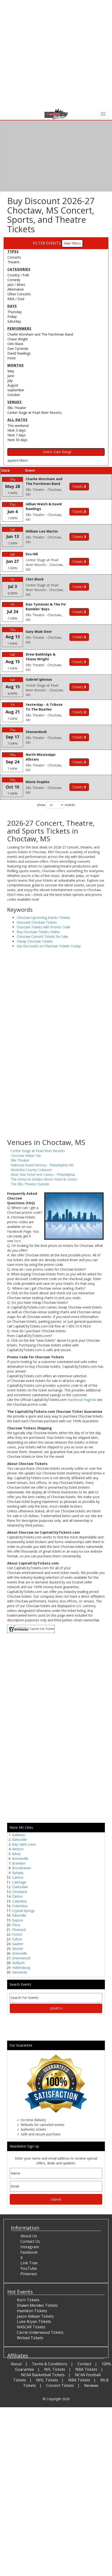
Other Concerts (19, 294)
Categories (18, 269)
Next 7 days (16, 435)
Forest (17, 1938)
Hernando (19, 1976)
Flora (16, 1928)
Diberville (19, 1919)
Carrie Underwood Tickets (40, 2336)
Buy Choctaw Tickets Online (38, 935)
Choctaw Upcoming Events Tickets (43, 921)
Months (15, 365)
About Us (28, 2239)
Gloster (17, 1952)
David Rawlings (19, 353)
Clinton (17, 1900)
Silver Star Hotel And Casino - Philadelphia (43, 1178)
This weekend (18, 425)
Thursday (14, 312)
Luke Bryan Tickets (34, 2325)
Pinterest (28, 2277)
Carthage (19, 1885)
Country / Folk (18, 275)
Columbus (20, 1909)
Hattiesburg (21, 1971)
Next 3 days (16, 430)
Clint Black (15, 344)
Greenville (19, 1957)
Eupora (17, 1923)
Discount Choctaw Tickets (37, 926)
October (13, 394)
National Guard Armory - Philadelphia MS (42, 1168)
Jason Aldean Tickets (35, 2319)
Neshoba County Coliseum (31, 1173)
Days (12, 306)
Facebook (29, 2255)
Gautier (17, 1947)
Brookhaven (21, 1871)
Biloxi (16, 1857)
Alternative (15, 289)
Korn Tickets (28, 2303)
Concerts (14, 257)
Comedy (13, 280)
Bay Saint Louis (24, 1848)
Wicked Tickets (30, 2341)
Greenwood (21, 1961)
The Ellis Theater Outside (30, 1187)
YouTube (28, 2272)
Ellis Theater (16, 408)
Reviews (91, 2389)
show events (56, 808)
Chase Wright (17, 339)
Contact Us (30, 2245)
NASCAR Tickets (31, 2330)
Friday (12, 316)
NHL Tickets (47, 2383)
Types (13, 251)
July (10, 380)
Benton (18, 1852)
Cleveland (19, 1895)
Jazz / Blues (16, 284)
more (11, 358)
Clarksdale (20, 1890)
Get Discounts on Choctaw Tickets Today (49, 949)
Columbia (19, 1904)
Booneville (20, 1862)
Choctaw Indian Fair (26, 1159)
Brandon (18, 1867)
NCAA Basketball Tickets (43, 2378)
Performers (19, 328)
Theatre (13, 262)
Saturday (14, 321)
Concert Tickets (60, 2389)
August (12, 385)
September (15, 390)
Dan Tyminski (17, 348)
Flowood (19, 1933)
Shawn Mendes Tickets (37, 2309)
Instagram (29, 2250)
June (10, 376)
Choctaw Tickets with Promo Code (43, 930)
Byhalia (17, 1876)
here (17, 1244)
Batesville (19, 1843)
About (16, 2367)
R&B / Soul (15, 298)
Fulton (17, 1942)
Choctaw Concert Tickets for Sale (42, 940)
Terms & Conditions (49, 2367)
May (10, 371)
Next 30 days (17, 440)
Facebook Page (80, 1403)
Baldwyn (18, 1838)
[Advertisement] (54, 54)
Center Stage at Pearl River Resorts (34, 412)
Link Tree (29, 2266)
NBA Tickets (86, 2372)
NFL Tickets (54, 2372)
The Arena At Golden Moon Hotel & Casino (44, 1183)
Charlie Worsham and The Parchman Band (40, 334)
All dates (17, 419)
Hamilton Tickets (32, 2314)
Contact (84, 2367)
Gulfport (18, 1966)
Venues (14, 402)
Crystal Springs (23, 1914)
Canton (17, 1881)
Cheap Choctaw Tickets (35, 945)
